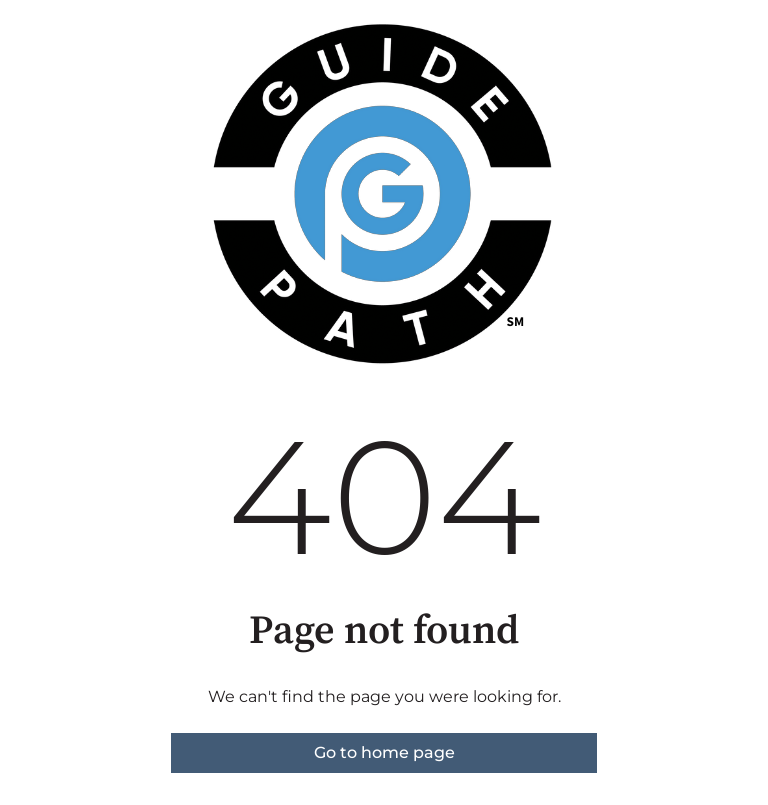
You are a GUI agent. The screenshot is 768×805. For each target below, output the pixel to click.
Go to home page (384, 752)
